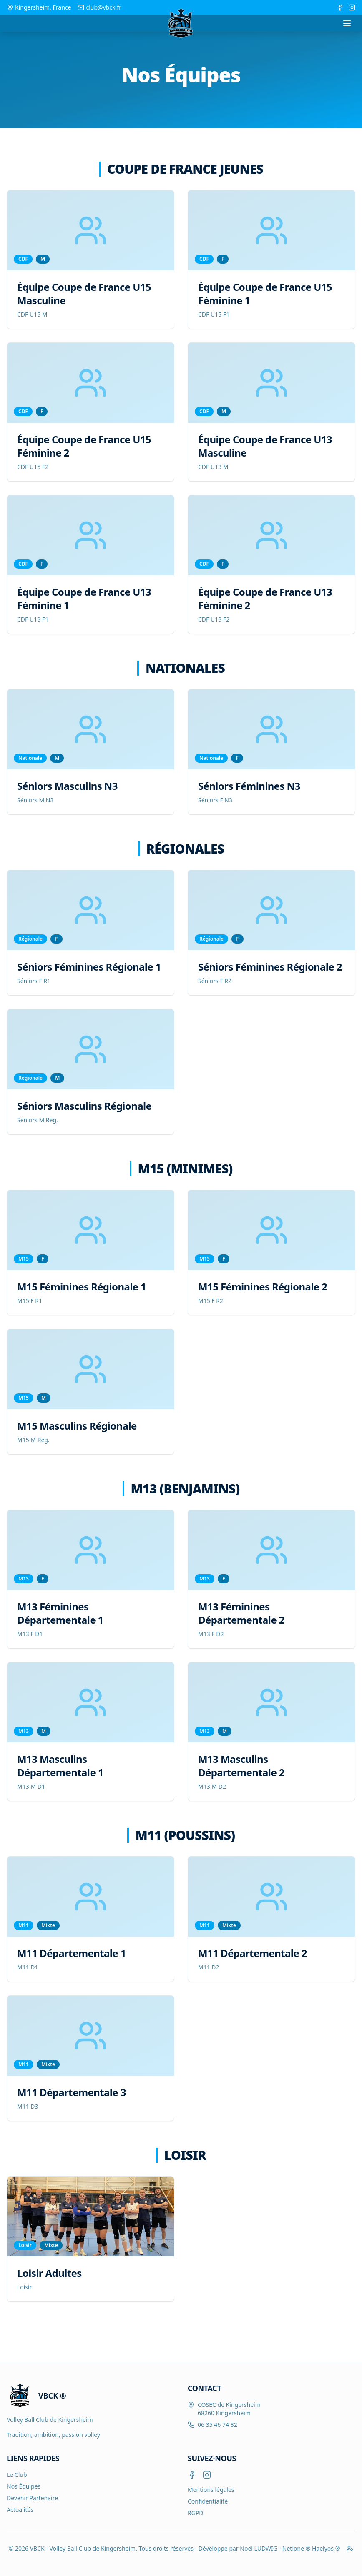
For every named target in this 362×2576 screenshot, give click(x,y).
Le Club (17, 2475)
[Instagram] (207, 2475)
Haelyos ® (326, 2548)
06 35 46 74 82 (217, 2425)
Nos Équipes (23, 2486)
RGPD (196, 2513)
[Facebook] (192, 2475)
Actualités (20, 2510)
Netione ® (296, 2548)
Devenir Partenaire (32, 2498)
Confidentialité (208, 2501)
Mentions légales (211, 2490)
